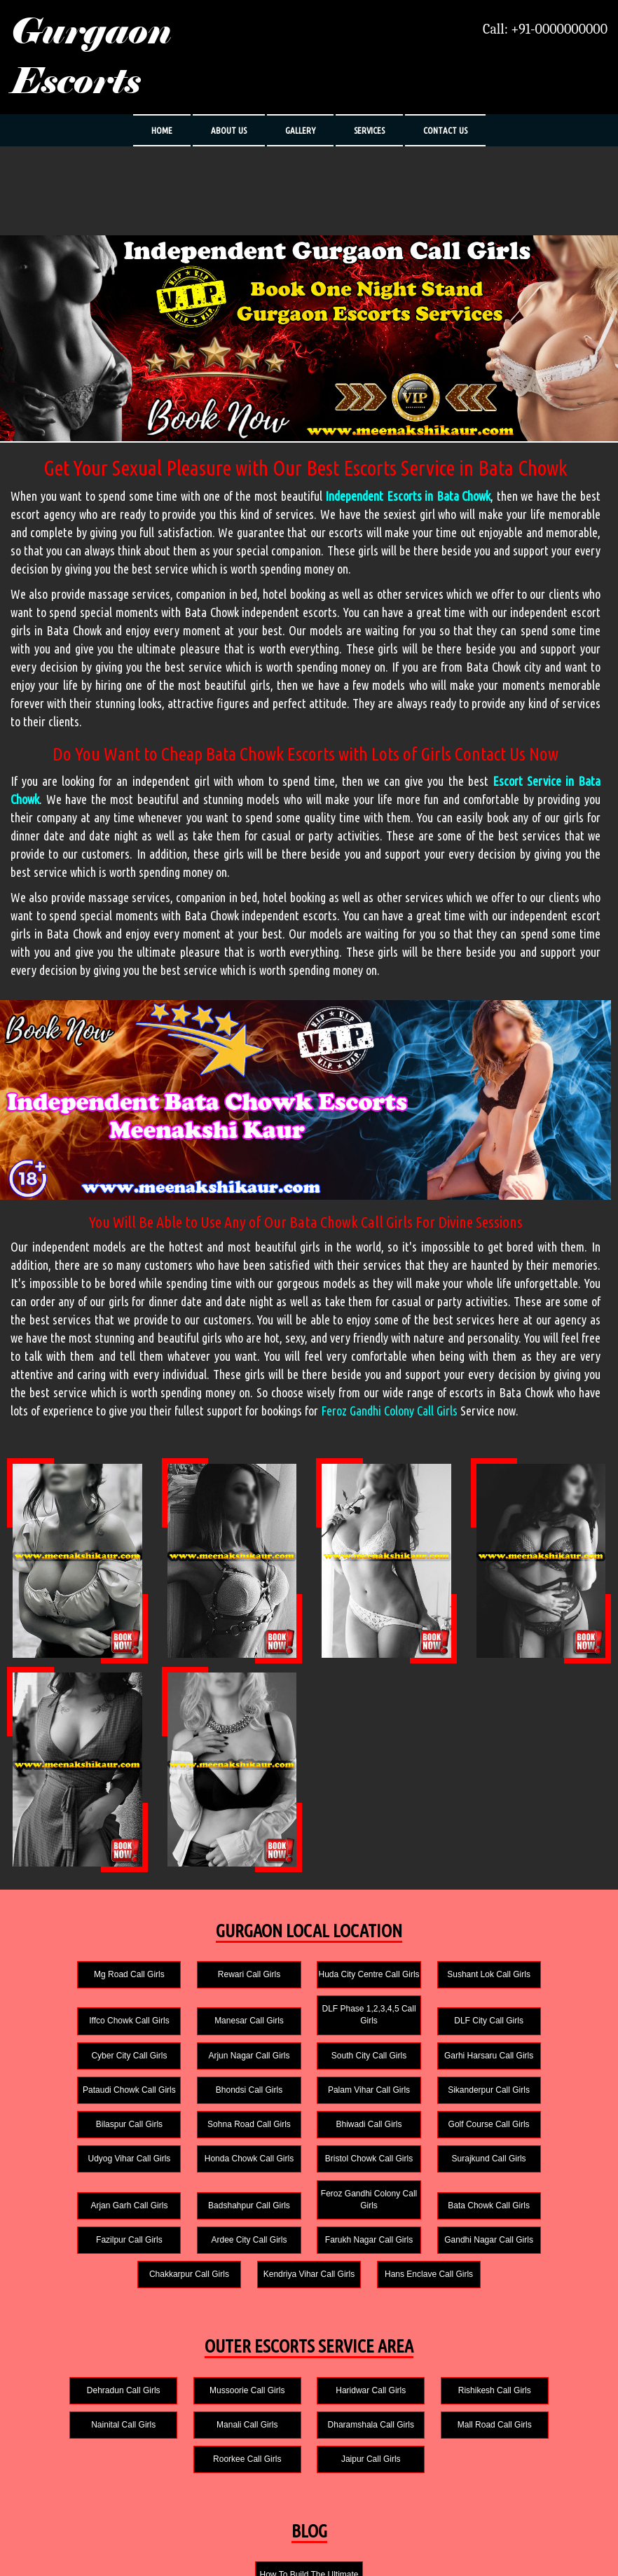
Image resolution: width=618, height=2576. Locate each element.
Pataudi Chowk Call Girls (309, 2067)
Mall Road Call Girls (309, 2367)
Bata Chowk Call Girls (309, 2182)
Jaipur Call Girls (542, 2367)
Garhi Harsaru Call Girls (195, 2067)
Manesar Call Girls (83, 2032)
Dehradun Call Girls (76, 2333)
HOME (161, 130)
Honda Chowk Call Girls (195, 2136)
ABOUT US (229, 130)
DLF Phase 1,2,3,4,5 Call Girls (196, 2026)
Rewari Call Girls (196, 1986)
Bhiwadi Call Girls (422, 2102)
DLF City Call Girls (309, 2032)
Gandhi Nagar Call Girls (196, 2217)
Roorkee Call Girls (425, 2367)
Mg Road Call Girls (83, 1986)
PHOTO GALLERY (163, 2544)
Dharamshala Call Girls (192, 2367)
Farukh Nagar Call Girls (83, 2217)
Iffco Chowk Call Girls (535, 1986)
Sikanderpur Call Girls (84, 2102)
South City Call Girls (83, 2067)
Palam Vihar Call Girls (534, 2067)
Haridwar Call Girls (309, 2333)
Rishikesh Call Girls (425, 2333)
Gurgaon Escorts (91, 56)
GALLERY (300, 130)
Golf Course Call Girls (534, 2102)
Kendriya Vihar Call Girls (422, 2217)
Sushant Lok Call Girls (422, 1986)
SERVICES (369, 130)
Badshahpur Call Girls (84, 2182)
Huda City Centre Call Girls (309, 1980)
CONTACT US (445, 130)
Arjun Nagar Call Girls (534, 2032)
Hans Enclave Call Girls (534, 2217)
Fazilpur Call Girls (422, 2182)
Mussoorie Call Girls (192, 2333)
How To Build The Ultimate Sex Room (309, 2489)
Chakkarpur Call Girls (309, 2217)
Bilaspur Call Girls (196, 2102)
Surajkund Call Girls (422, 2136)
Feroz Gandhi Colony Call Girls (389, 1411)
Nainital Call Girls (541, 2333)
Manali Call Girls (76, 2367)
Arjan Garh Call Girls (534, 2136)
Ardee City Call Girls (534, 2182)
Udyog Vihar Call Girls (83, 2136)
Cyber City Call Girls (422, 2032)
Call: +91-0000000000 (545, 29)
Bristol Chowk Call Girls (308, 2136)
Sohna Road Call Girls (309, 2102)
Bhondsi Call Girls (421, 2067)
